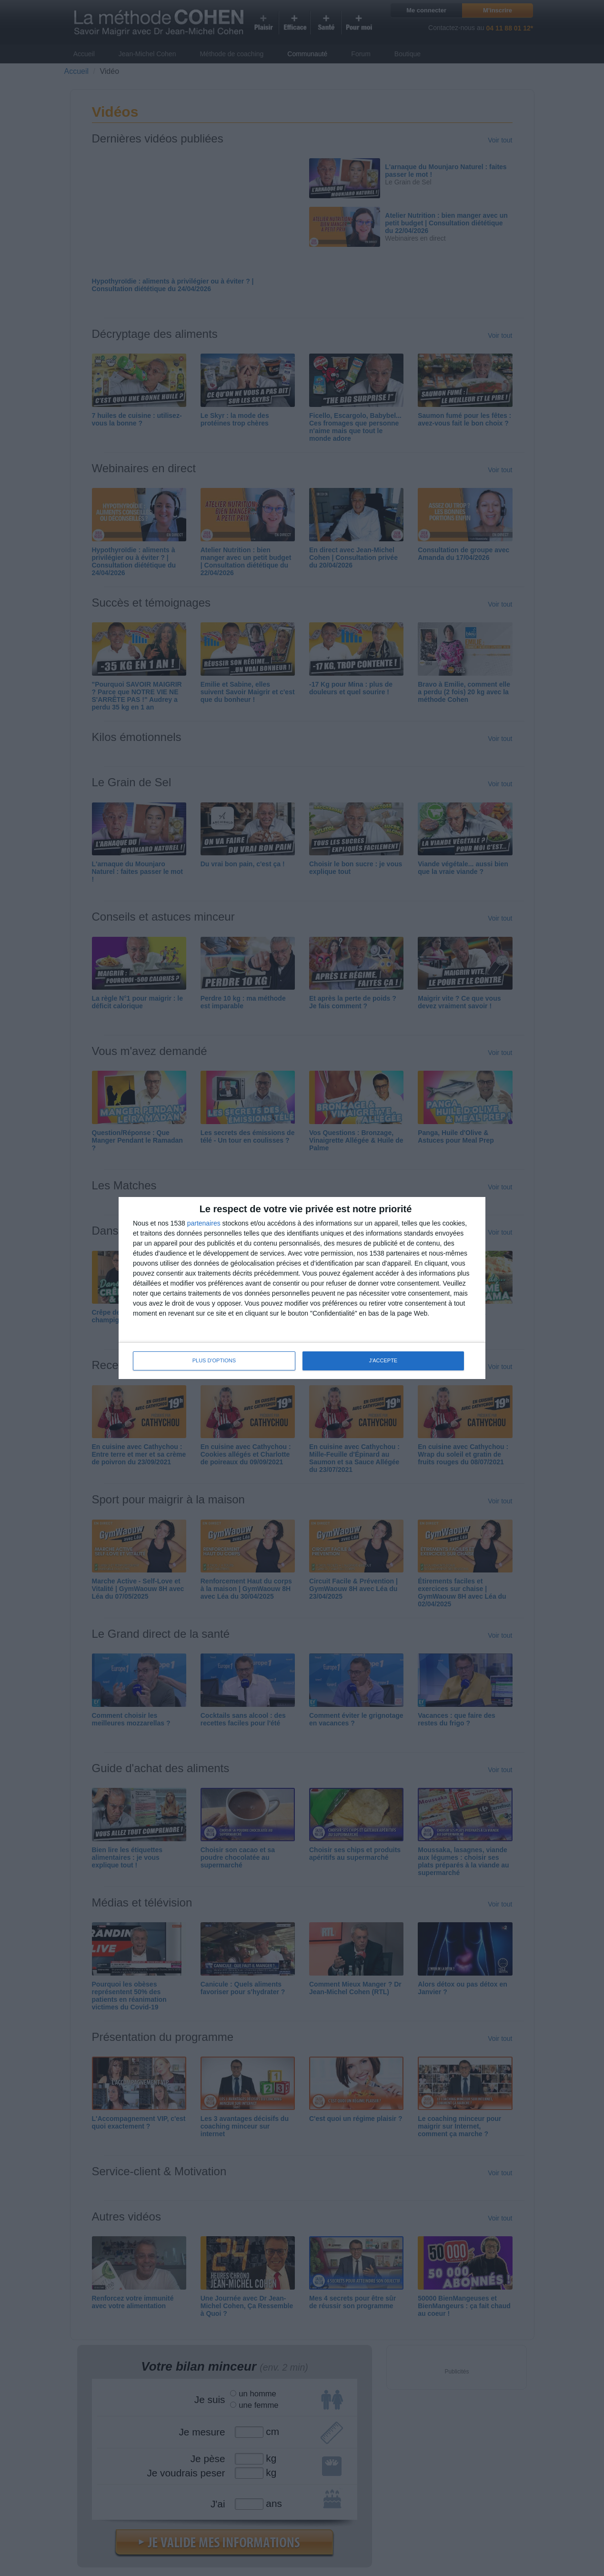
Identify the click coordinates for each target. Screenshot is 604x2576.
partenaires (204, 1223)
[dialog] (302, 1288)
